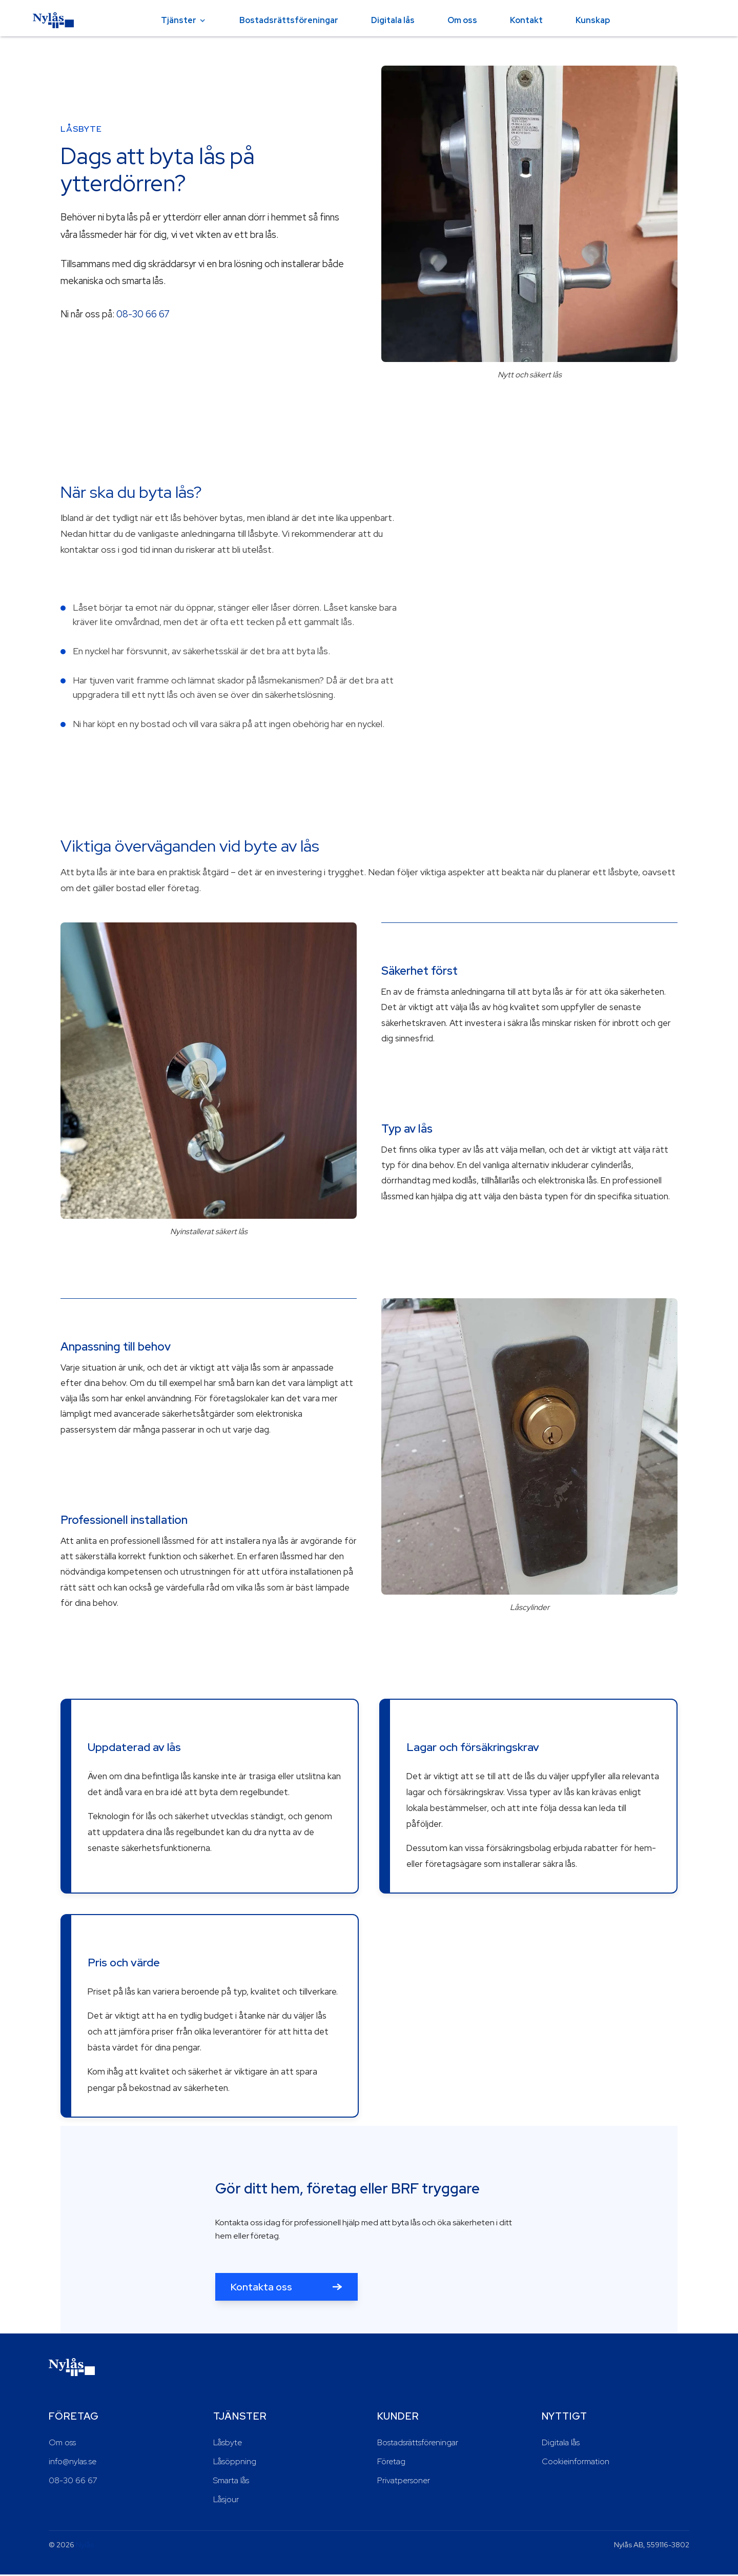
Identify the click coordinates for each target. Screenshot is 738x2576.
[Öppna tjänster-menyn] (202, 20)
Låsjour (226, 2500)
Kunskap (593, 20)
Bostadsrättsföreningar (288, 20)
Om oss (462, 20)
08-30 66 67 (143, 314)
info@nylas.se (72, 2463)
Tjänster (178, 20)
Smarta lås (231, 2481)
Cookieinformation (575, 2463)
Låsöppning (234, 2463)
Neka (638, 2554)
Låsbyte (227, 2444)
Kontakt (526, 20)
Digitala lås (393, 20)
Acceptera (692, 2554)
